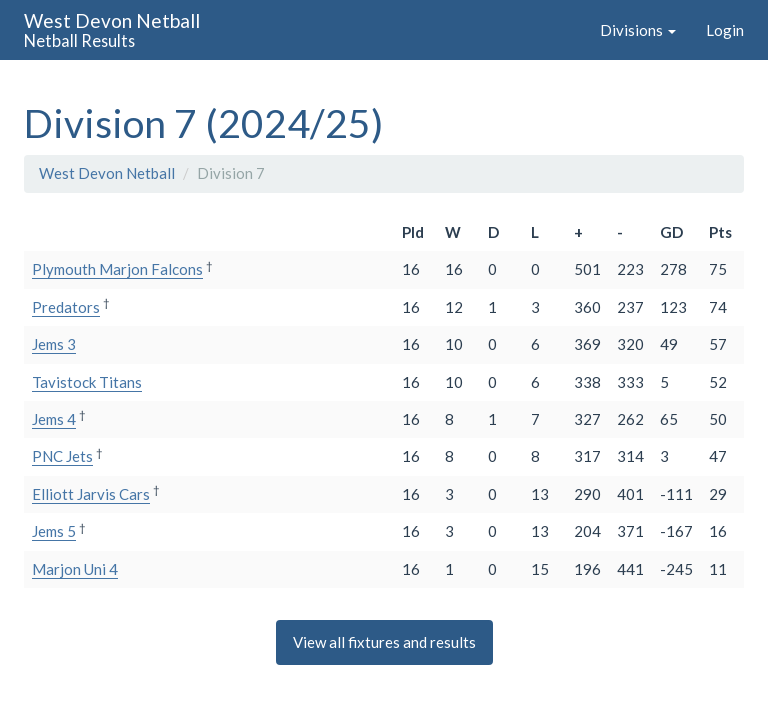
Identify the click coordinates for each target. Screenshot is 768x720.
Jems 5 (54, 531)
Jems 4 (54, 419)
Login (725, 30)
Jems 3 (54, 344)
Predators (66, 307)
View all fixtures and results (384, 642)
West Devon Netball (107, 173)
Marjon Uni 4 (75, 569)
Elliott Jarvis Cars (91, 494)
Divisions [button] (638, 30)
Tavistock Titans (87, 382)
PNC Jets (62, 456)
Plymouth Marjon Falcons (117, 269)
